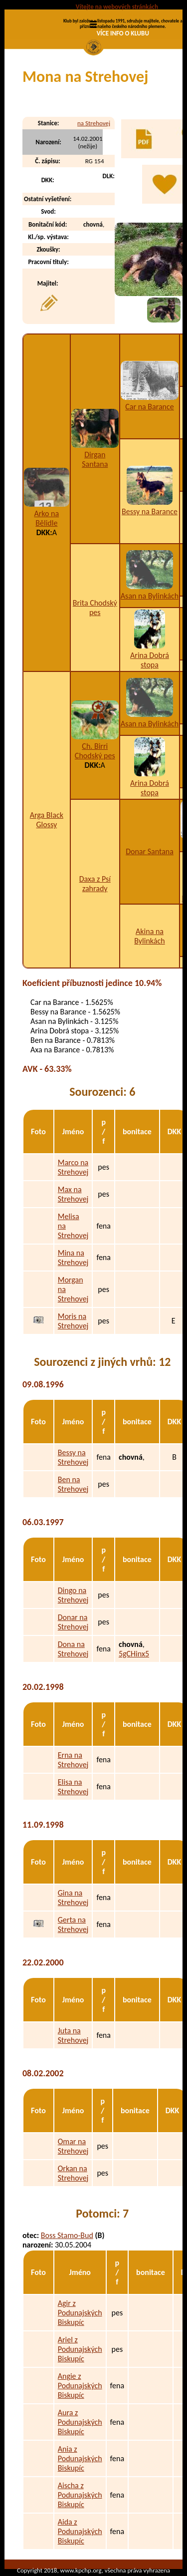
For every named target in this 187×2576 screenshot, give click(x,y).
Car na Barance (149, 406)
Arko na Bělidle (46, 518)
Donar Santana (150, 851)
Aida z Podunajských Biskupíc (80, 2531)
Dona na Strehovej (73, 1648)
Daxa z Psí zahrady (95, 883)
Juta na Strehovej (73, 2035)
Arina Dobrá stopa (149, 659)
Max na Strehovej (73, 1194)
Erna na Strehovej (73, 1759)
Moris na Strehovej (73, 1320)
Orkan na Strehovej (73, 2173)
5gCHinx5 (134, 1653)
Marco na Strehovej (73, 1167)
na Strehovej (93, 123)
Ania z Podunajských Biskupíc (80, 2458)
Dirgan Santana (95, 459)
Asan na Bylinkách (150, 596)
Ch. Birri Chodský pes (95, 750)
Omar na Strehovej (73, 2146)
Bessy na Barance (150, 511)
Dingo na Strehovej (73, 1595)
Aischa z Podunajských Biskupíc (80, 2495)
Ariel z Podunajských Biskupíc (80, 2349)
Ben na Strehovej (73, 1484)
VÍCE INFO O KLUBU (123, 33)
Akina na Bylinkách (149, 936)
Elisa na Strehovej (73, 1786)
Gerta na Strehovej (73, 1924)
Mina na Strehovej (73, 1257)
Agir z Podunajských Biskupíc (80, 2312)
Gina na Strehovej (73, 1897)
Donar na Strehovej (73, 1621)
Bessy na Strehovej (73, 1457)
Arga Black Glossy (46, 819)
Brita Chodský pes (95, 607)
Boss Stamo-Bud (67, 2235)
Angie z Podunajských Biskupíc (80, 2385)
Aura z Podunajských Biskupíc (80, 2422)
